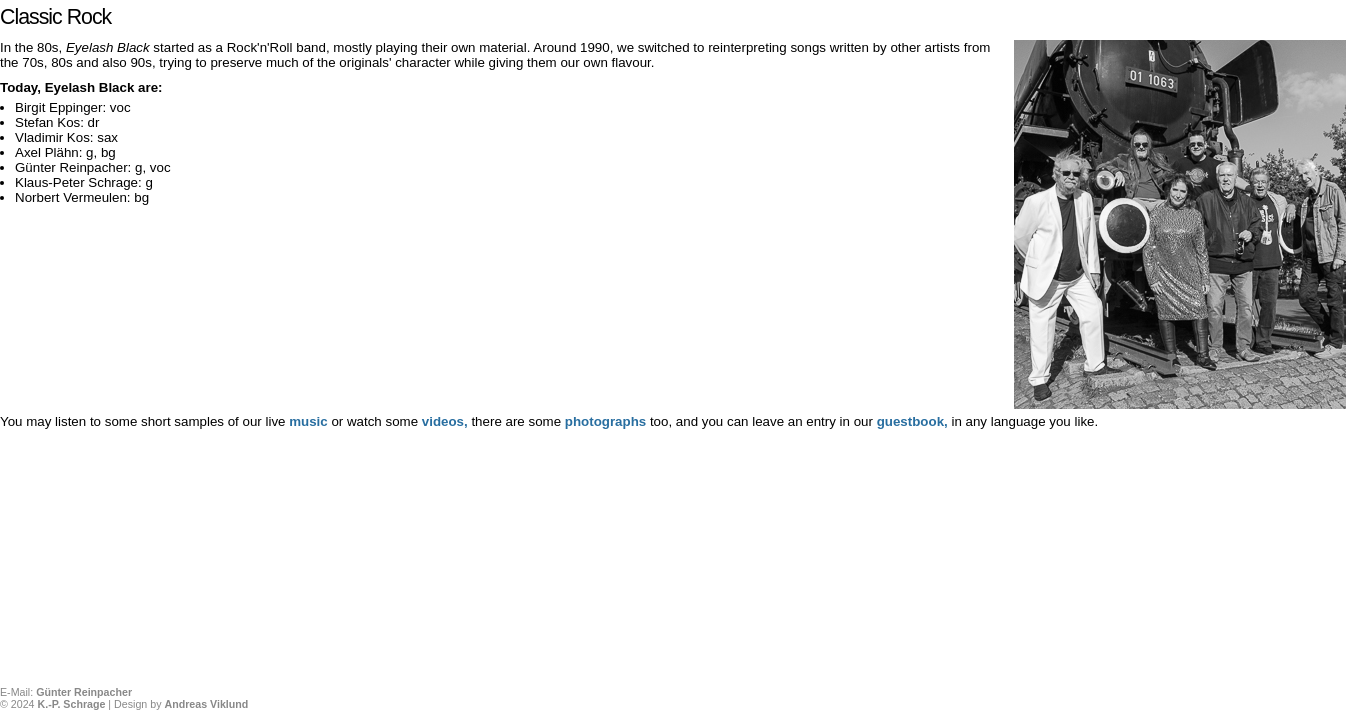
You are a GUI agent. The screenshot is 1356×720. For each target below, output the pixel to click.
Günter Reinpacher (84, 692)
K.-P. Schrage (71, 704)
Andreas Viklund (206, 704)
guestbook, (912, 421)
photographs (607, 421)
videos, (447, 421)
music (308, 421)
